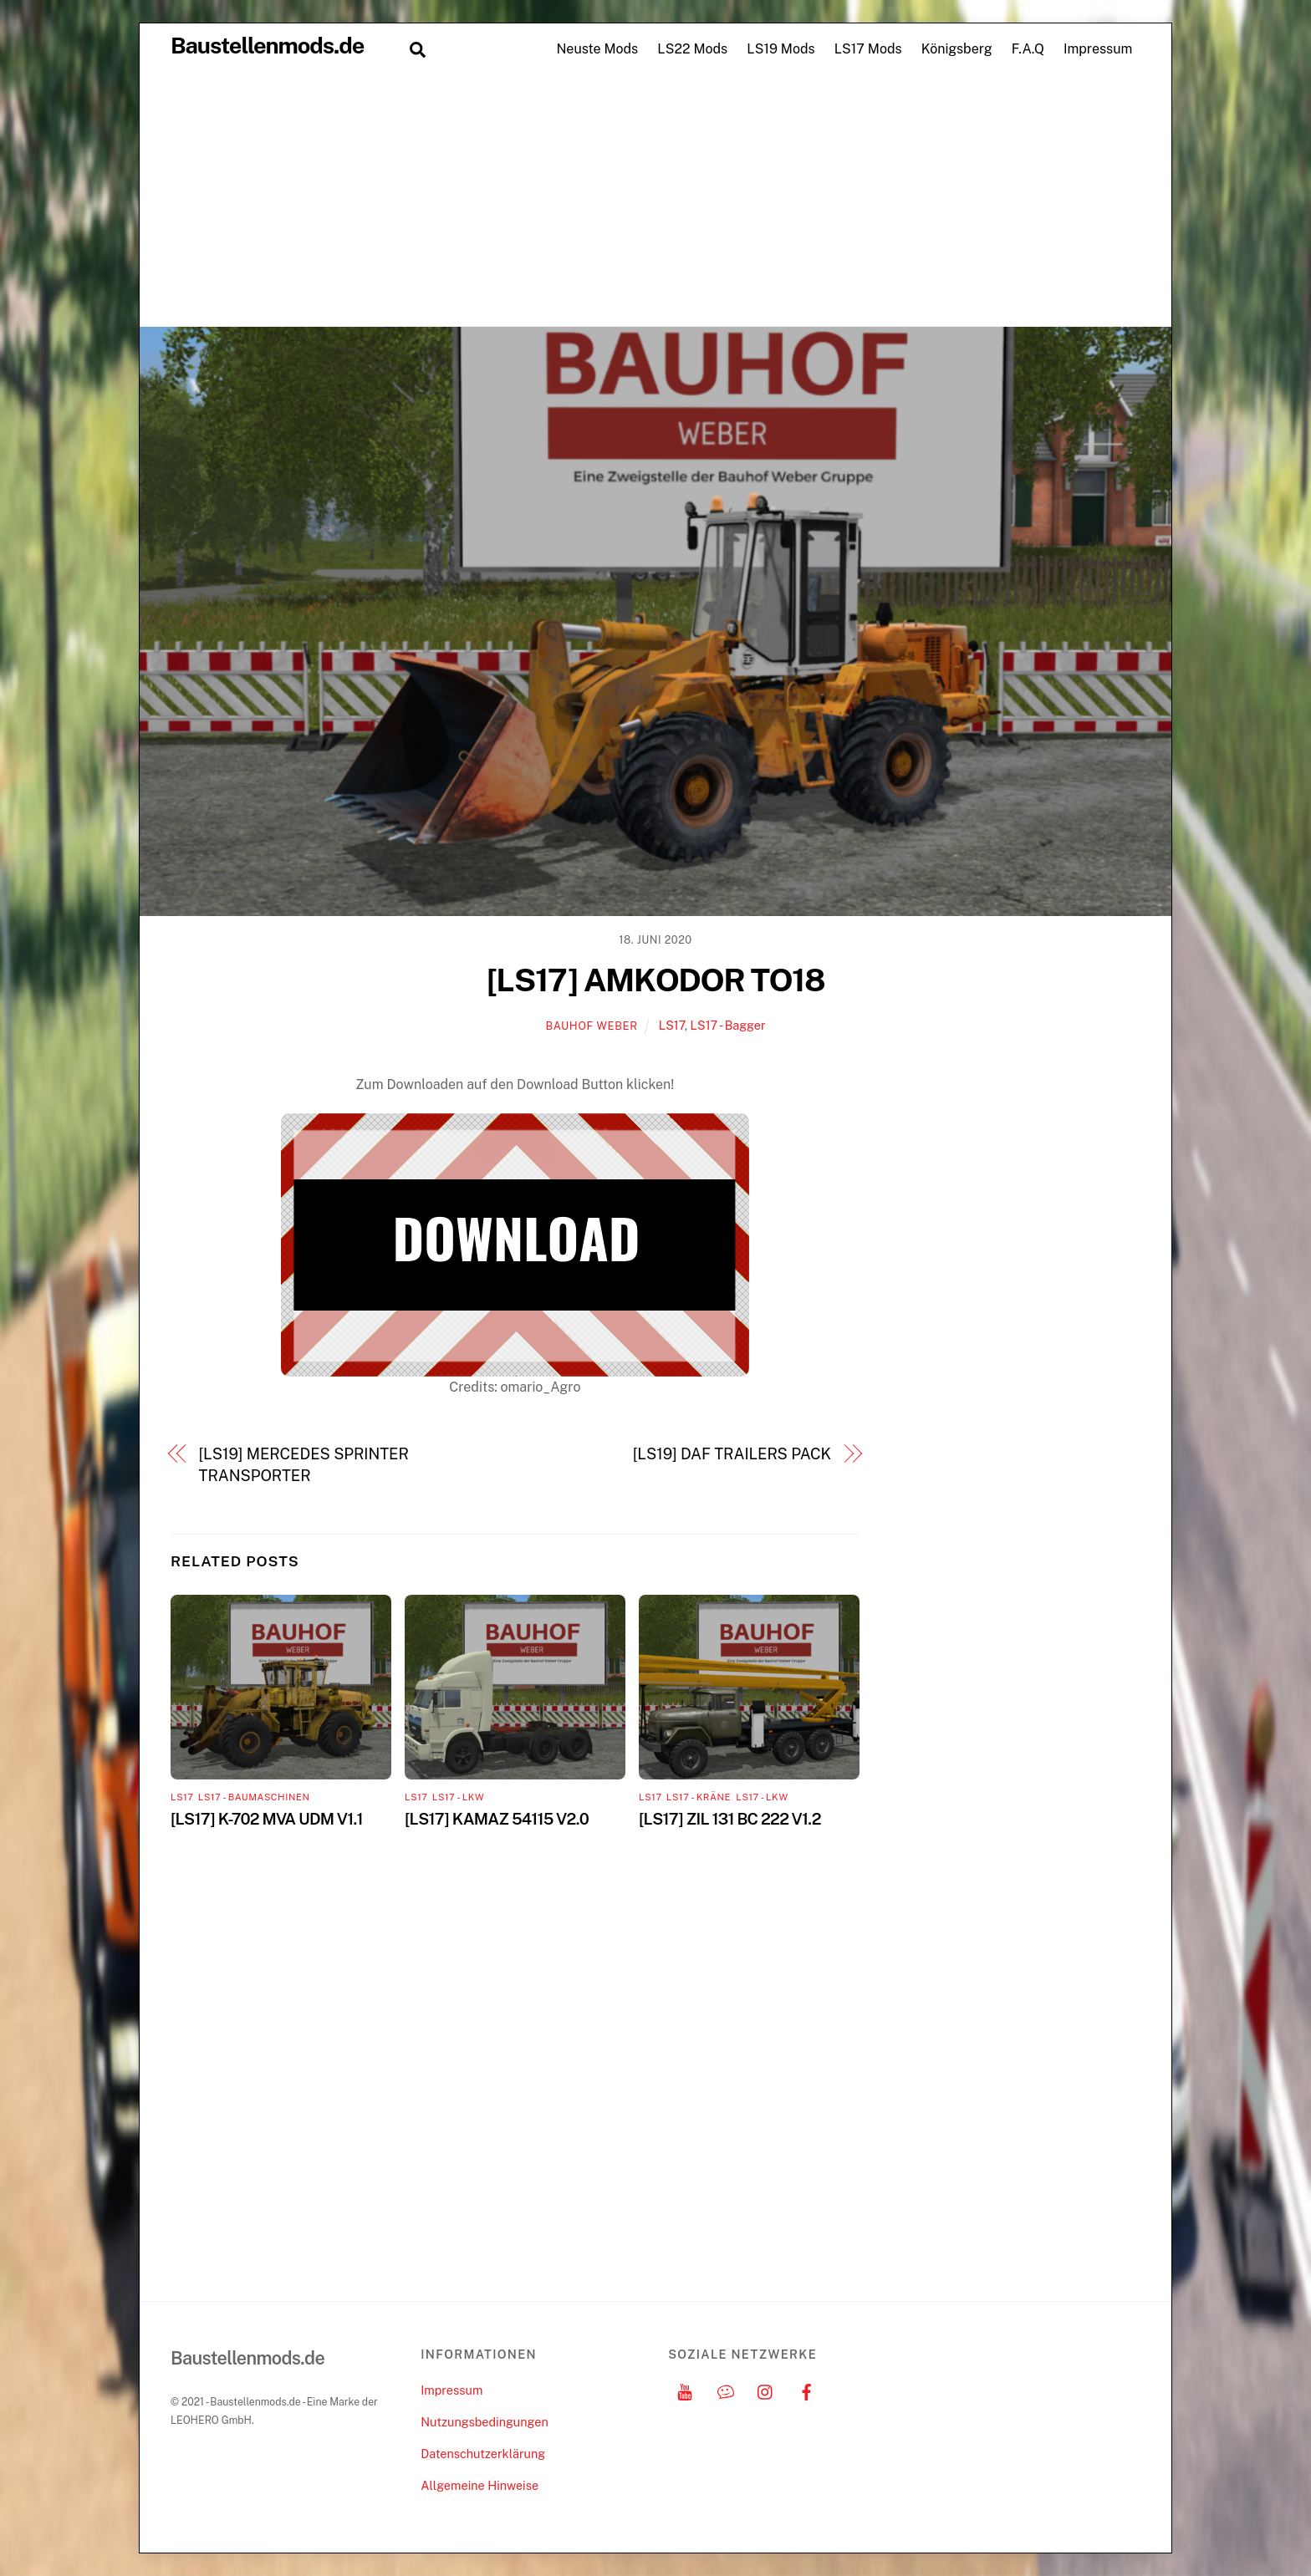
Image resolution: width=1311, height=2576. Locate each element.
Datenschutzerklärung (483, 2453)
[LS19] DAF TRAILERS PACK (732, 1454)
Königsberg (956, 49)
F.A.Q (1028, 49)
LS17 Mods (868, 49)
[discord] (725, 2390)
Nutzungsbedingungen (484, 2422)
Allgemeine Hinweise (479, 2485)
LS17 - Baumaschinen (254, 1797)
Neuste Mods (597, 49)
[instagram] (766, 2390)
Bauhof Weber (591, 1026)
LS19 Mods (780, 49)
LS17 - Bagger (728, 1025)
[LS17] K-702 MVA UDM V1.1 (267, 1819)
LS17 (672, 1025)
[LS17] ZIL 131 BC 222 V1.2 (730, 1819)
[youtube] (684, 2390)
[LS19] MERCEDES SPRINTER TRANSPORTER (304, 1464)
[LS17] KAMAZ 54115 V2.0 (497, 1819)
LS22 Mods (692, 49)
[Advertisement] (655, 201)
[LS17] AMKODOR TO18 (655, 980)
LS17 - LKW (458, 1797)
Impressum (1098, 49)
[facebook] (807, 2390)
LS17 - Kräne (698, 1797)
